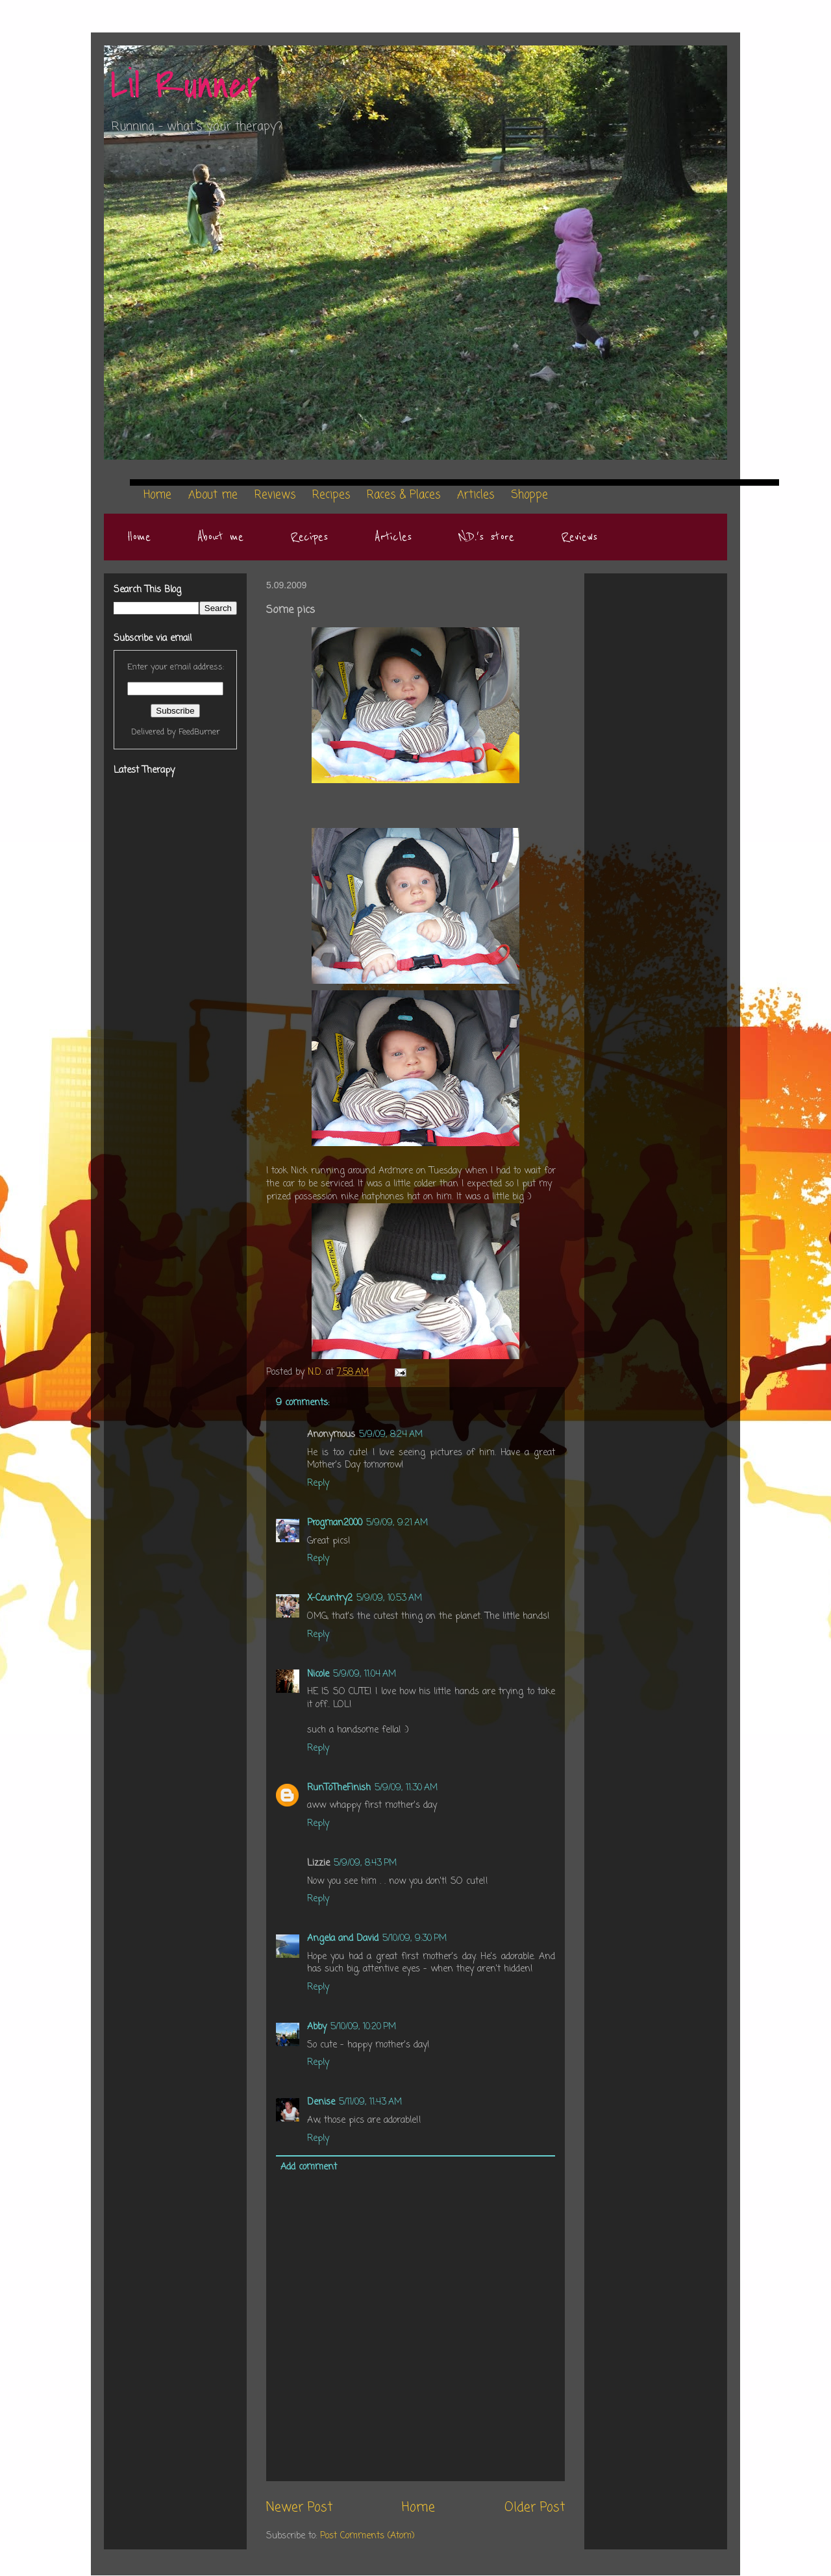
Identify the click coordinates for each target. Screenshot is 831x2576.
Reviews (579, 537)
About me (220, 537)
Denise (321, 2102)
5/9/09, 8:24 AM (391, 1435)
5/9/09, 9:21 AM (397, 1523)
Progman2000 (334, 1523)
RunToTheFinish (339, 1788)
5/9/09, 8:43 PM (365, 1863)
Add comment (308, 2167)
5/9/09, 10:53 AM (389, 1598)
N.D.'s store (486, 537)
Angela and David (342, 1938)
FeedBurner (199, 732)
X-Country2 (330, 1598)
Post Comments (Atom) (367, 2536)
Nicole (318, 1674)
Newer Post (299, 2508)
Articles (393, 537)
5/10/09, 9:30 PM (414, 1938)
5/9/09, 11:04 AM (364, 1674)
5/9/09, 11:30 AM (406, 1788)
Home (139, 537)
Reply (318, 1483)
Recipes (309, 537)
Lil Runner (185, 86)
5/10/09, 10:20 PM (363, 2027)
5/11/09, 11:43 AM (370, 2102)
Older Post (534, 2508)
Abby (317, 2027)
